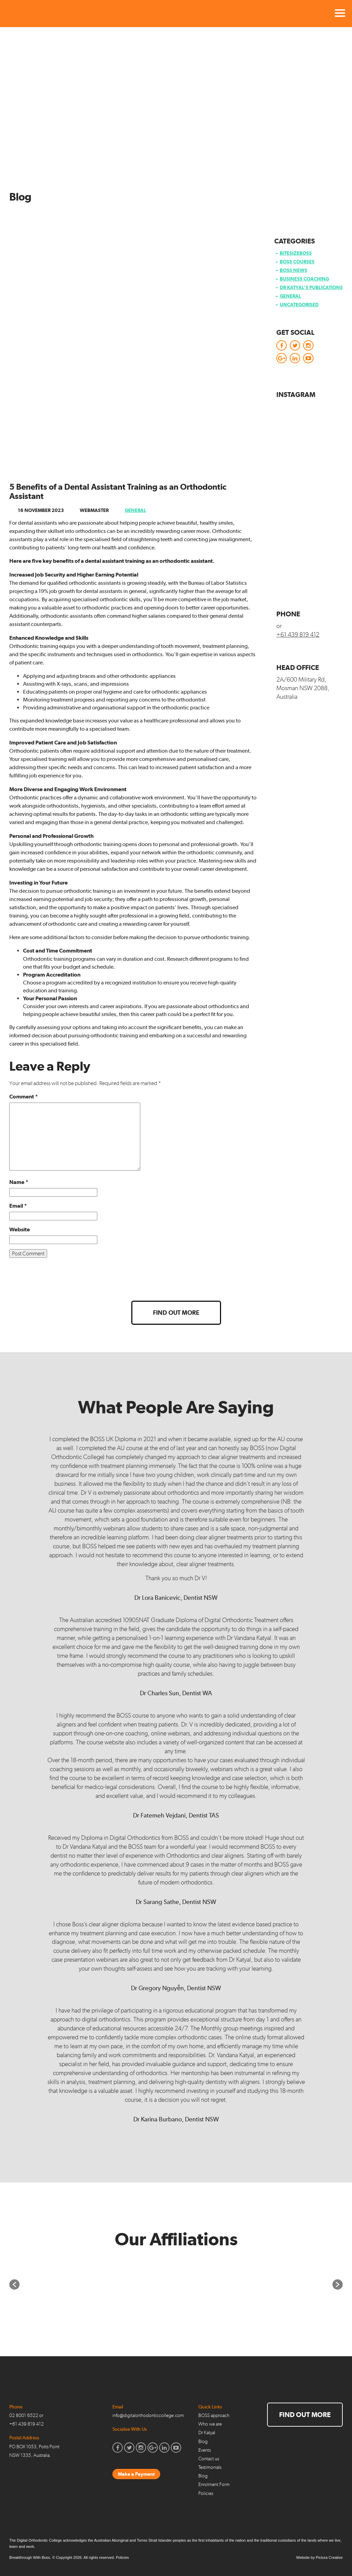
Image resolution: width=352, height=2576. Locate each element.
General (135, 510)
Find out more (176, 1312)
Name (18, 1182)
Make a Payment (136, 2474)
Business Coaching (304, 279)
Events (204, 2450)
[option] (113, 2284)
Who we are (210, 2424)
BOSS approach (213, 2415)
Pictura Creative (329, 2557)
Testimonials (209, 2467)
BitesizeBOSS (296, 253)
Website (19, 1229)
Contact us (208, 2459)
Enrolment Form (214, 2484)
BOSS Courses (297, 261)
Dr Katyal (206, 2433)
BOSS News (293, 270)
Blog (203, 2441)
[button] (14, 2284)
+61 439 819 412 (297, 634)
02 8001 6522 (23, 2415)
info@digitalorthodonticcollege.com (148, 2415)
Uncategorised (299, 304)
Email (18, 1205)
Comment (23, 1096)
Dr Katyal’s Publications (311, 287)
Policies (205, 2493)
